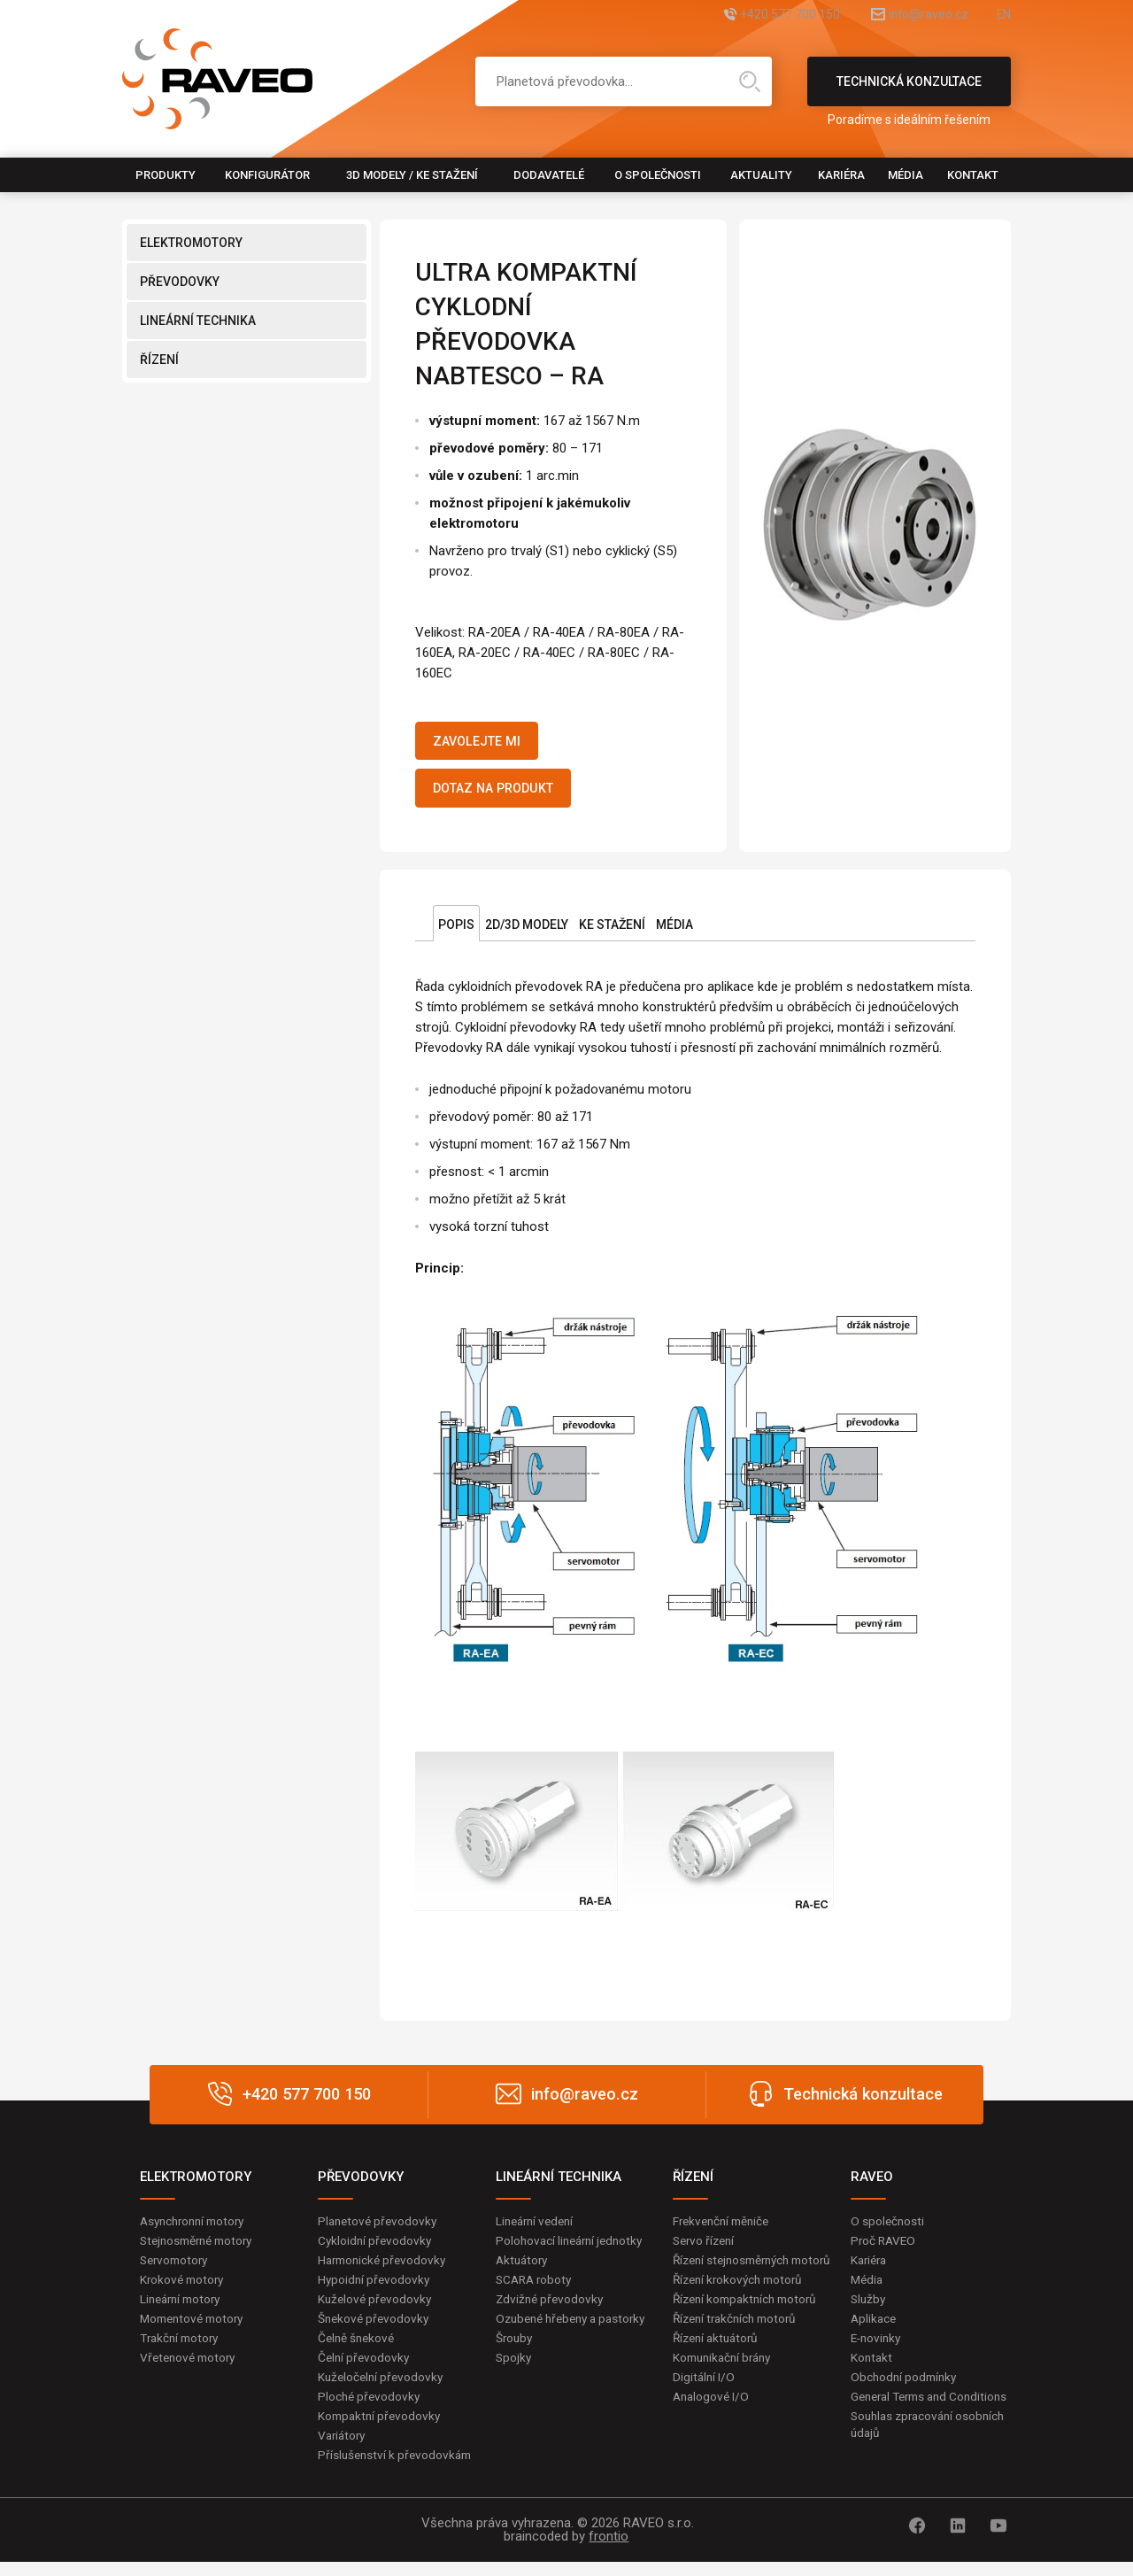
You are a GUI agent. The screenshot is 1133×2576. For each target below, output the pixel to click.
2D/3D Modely (526, 932)
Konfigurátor (267, 175)
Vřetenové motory (191, 2369)
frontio (608, 2550)
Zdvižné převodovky (551, 2308)
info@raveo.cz (908, 15)
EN (1003, 15)
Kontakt (972, 175)
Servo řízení (706, 2248)
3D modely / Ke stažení (412, 175)
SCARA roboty (536, 2288)
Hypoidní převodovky (375, 2288)
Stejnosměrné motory (201, 2248)
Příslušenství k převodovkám (397, 2469)
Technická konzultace (909, 90)
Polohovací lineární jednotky (573, 2248)
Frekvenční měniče (724, 2228)
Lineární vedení (538, 2228)
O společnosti (657, 175)
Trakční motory (182, 2348)
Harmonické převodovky (385, 2269)
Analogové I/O (712, 2425)
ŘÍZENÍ (159, 359)
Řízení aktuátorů (719, 2366)
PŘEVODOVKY (180, 282)
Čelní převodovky (365, 2369)
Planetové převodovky (380, 2228)
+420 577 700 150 (748, 15)
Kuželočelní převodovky (383, 2388)
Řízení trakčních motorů (739, 2346)
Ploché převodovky (370, 2409)
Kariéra (841, 175)
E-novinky (878, 2348)
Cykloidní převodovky (376, 2248)
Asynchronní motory (196, 2228)
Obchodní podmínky (906, 2388)
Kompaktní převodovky (381, 2428)
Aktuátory (523, 2269)
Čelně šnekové (358, 2348)
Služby (869, 2308)
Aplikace (874, 2328)
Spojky (514, 2386)
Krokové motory (184, 2288)
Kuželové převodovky (376, 2308)
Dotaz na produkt (503, 794)
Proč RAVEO (885, 2248)
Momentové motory (195, 2328)
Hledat (749, 81)
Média (905, 175)
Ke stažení (612, 932)
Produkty (165, 175)
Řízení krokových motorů (742, 2306)
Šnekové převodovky (375, 2328)
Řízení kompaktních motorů (750, 2325)
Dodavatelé (548, 175)
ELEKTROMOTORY (191, 243)
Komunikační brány (726, 2386)
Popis (456, 932)
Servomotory (176, 2269)
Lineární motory (183, 2308)
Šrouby (515, 2366)
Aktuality (761, 175)
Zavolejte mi (483, 743)
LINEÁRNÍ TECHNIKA (198, 320)
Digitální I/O (704, 2406)
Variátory (343, 2448)
